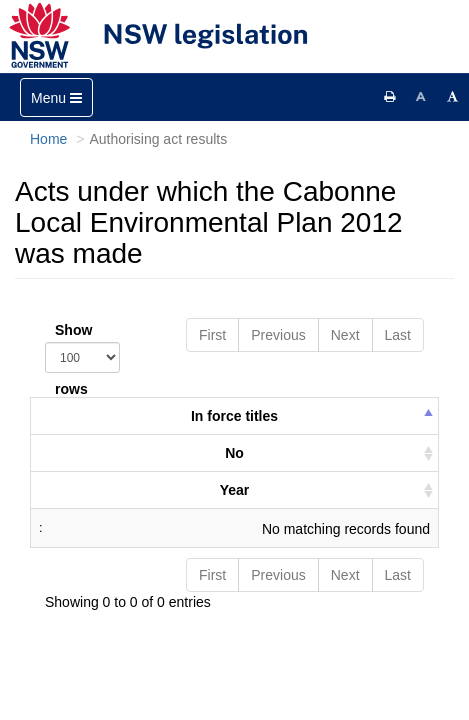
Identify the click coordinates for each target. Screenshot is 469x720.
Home (48, 139)
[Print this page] (390, 97)
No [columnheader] (234, 453)
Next (345, 335)
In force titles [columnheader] (234, 416)
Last (398, 335)
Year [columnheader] (235, 490)
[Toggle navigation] (56, 97)
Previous (278, 335)
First (212, 335)
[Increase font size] (453, 97)
